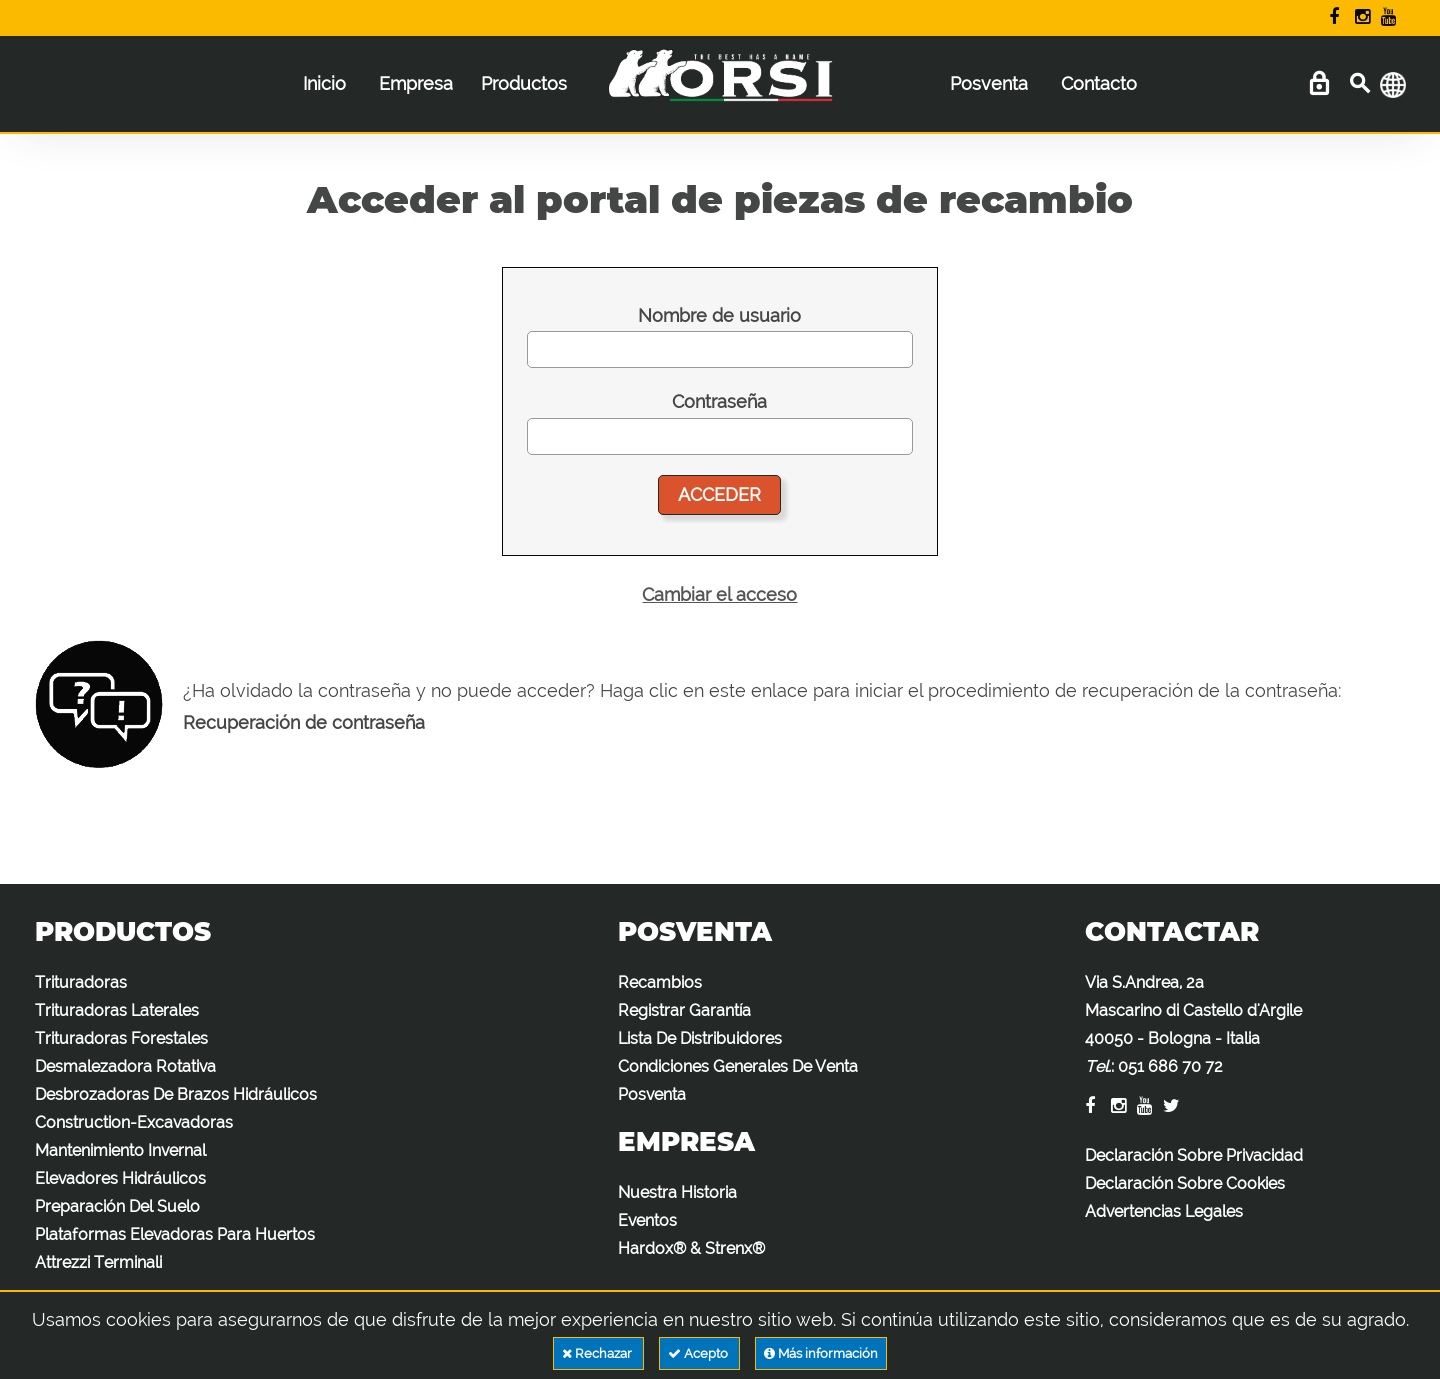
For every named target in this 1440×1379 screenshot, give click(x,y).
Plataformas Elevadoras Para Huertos (175, 1234)
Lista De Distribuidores (700, 1038)
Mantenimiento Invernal (120, 1150)
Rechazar (598, 1353)
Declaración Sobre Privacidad (1194, 1155)
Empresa (416, 83)
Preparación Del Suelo (117, 1206)
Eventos (647, 1220)
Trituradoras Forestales (121, 1038)
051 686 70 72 (1170, 1066)
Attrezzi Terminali (98, 1262)
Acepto (699, 1353)
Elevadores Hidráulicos (120, 1178)
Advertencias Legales (1164, 1211)
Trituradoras (81, 982)
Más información (821, 1353)
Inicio (324, 83)
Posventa (989, 83)
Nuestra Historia (677, 1192)
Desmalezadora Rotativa (125, 1066)
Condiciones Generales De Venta (738, 1066)
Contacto (1099, 83)
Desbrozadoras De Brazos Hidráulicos (176, 1094)
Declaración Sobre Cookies (1185, 1183)
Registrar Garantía (684, 1010)
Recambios (660, 982)
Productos (524, 83)
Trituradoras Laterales (117, 1010)
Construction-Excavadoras (134, 1122)
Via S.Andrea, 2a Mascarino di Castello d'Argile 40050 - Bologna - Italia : (1193, 1024)
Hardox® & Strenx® (691, 1248)
